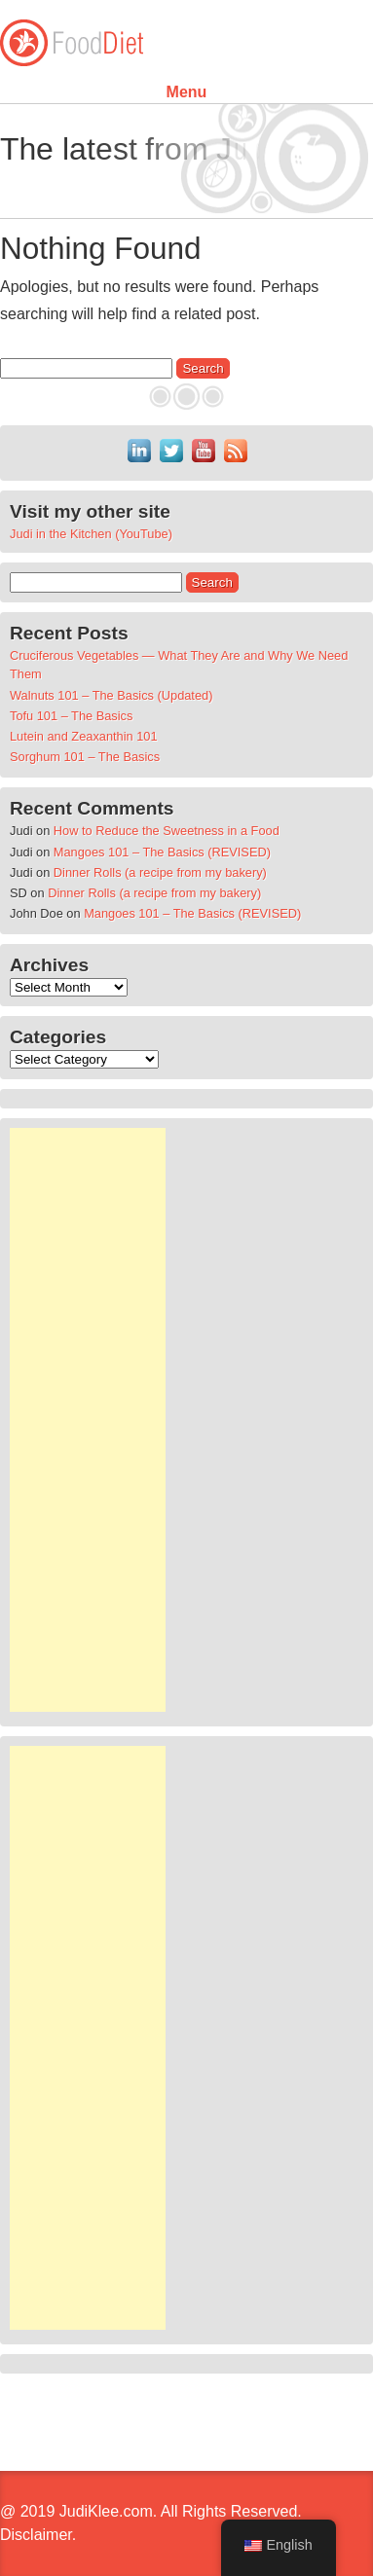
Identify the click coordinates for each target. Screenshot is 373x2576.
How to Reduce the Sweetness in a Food (167, 830)
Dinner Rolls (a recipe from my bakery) (160, 872)
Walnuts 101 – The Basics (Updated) (111, 695)
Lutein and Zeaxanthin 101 (84, 736)
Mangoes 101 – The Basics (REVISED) (162, 852)
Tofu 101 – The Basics (71, 715)
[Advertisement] (88, 1420)
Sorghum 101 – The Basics (85, 756)
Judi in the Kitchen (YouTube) (91, 533)
